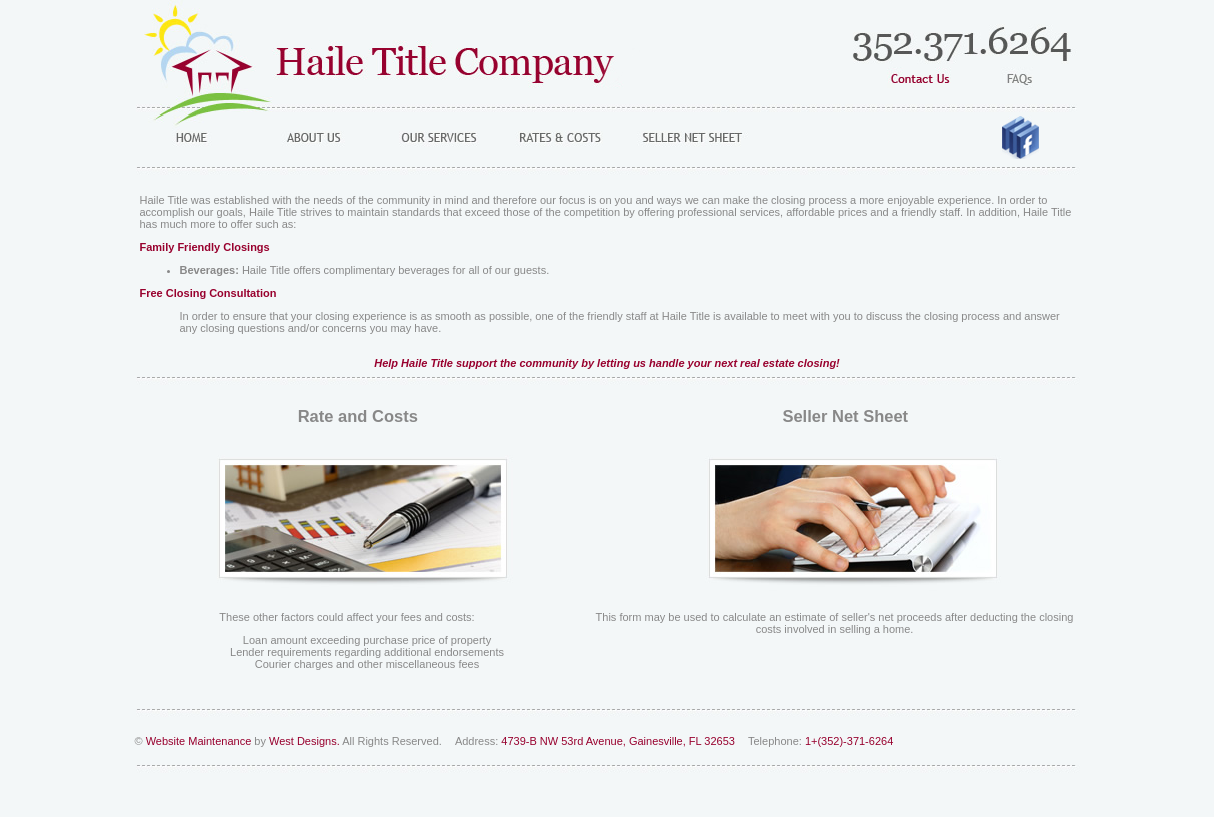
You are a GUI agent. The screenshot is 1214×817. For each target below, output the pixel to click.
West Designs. (304, 741)
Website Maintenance (199, 741)
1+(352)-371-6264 (849, 741)
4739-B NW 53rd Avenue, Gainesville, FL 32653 (619, 741)
